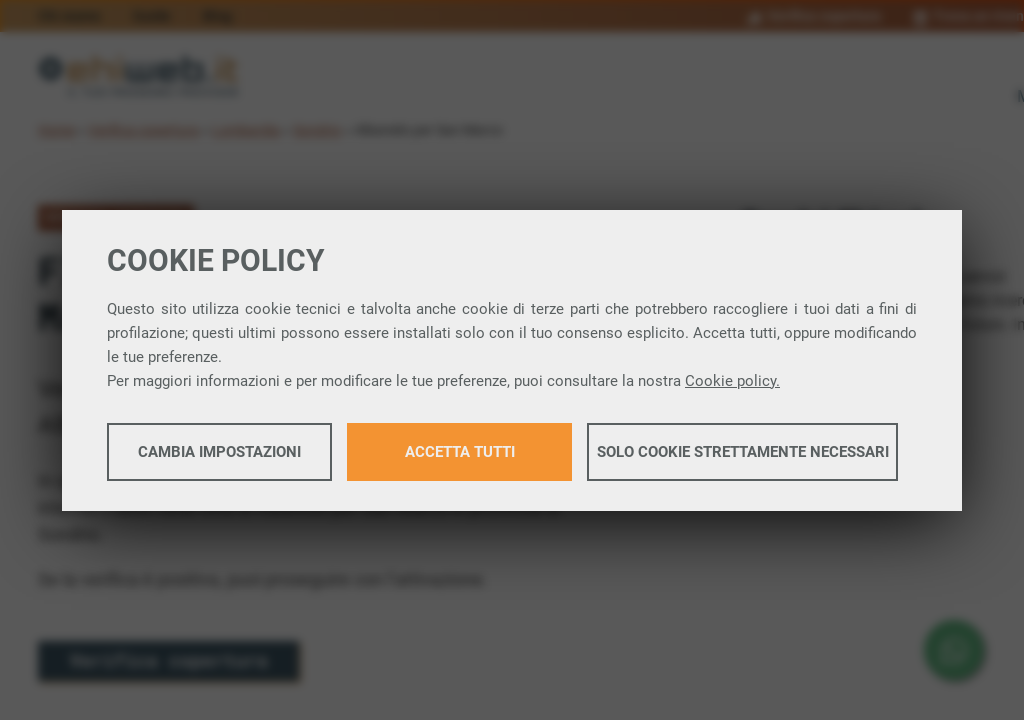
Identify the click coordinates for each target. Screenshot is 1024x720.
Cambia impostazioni (219, 452)
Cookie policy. (732, 381)
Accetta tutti (460, 452)
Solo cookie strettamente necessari (743, 452)
